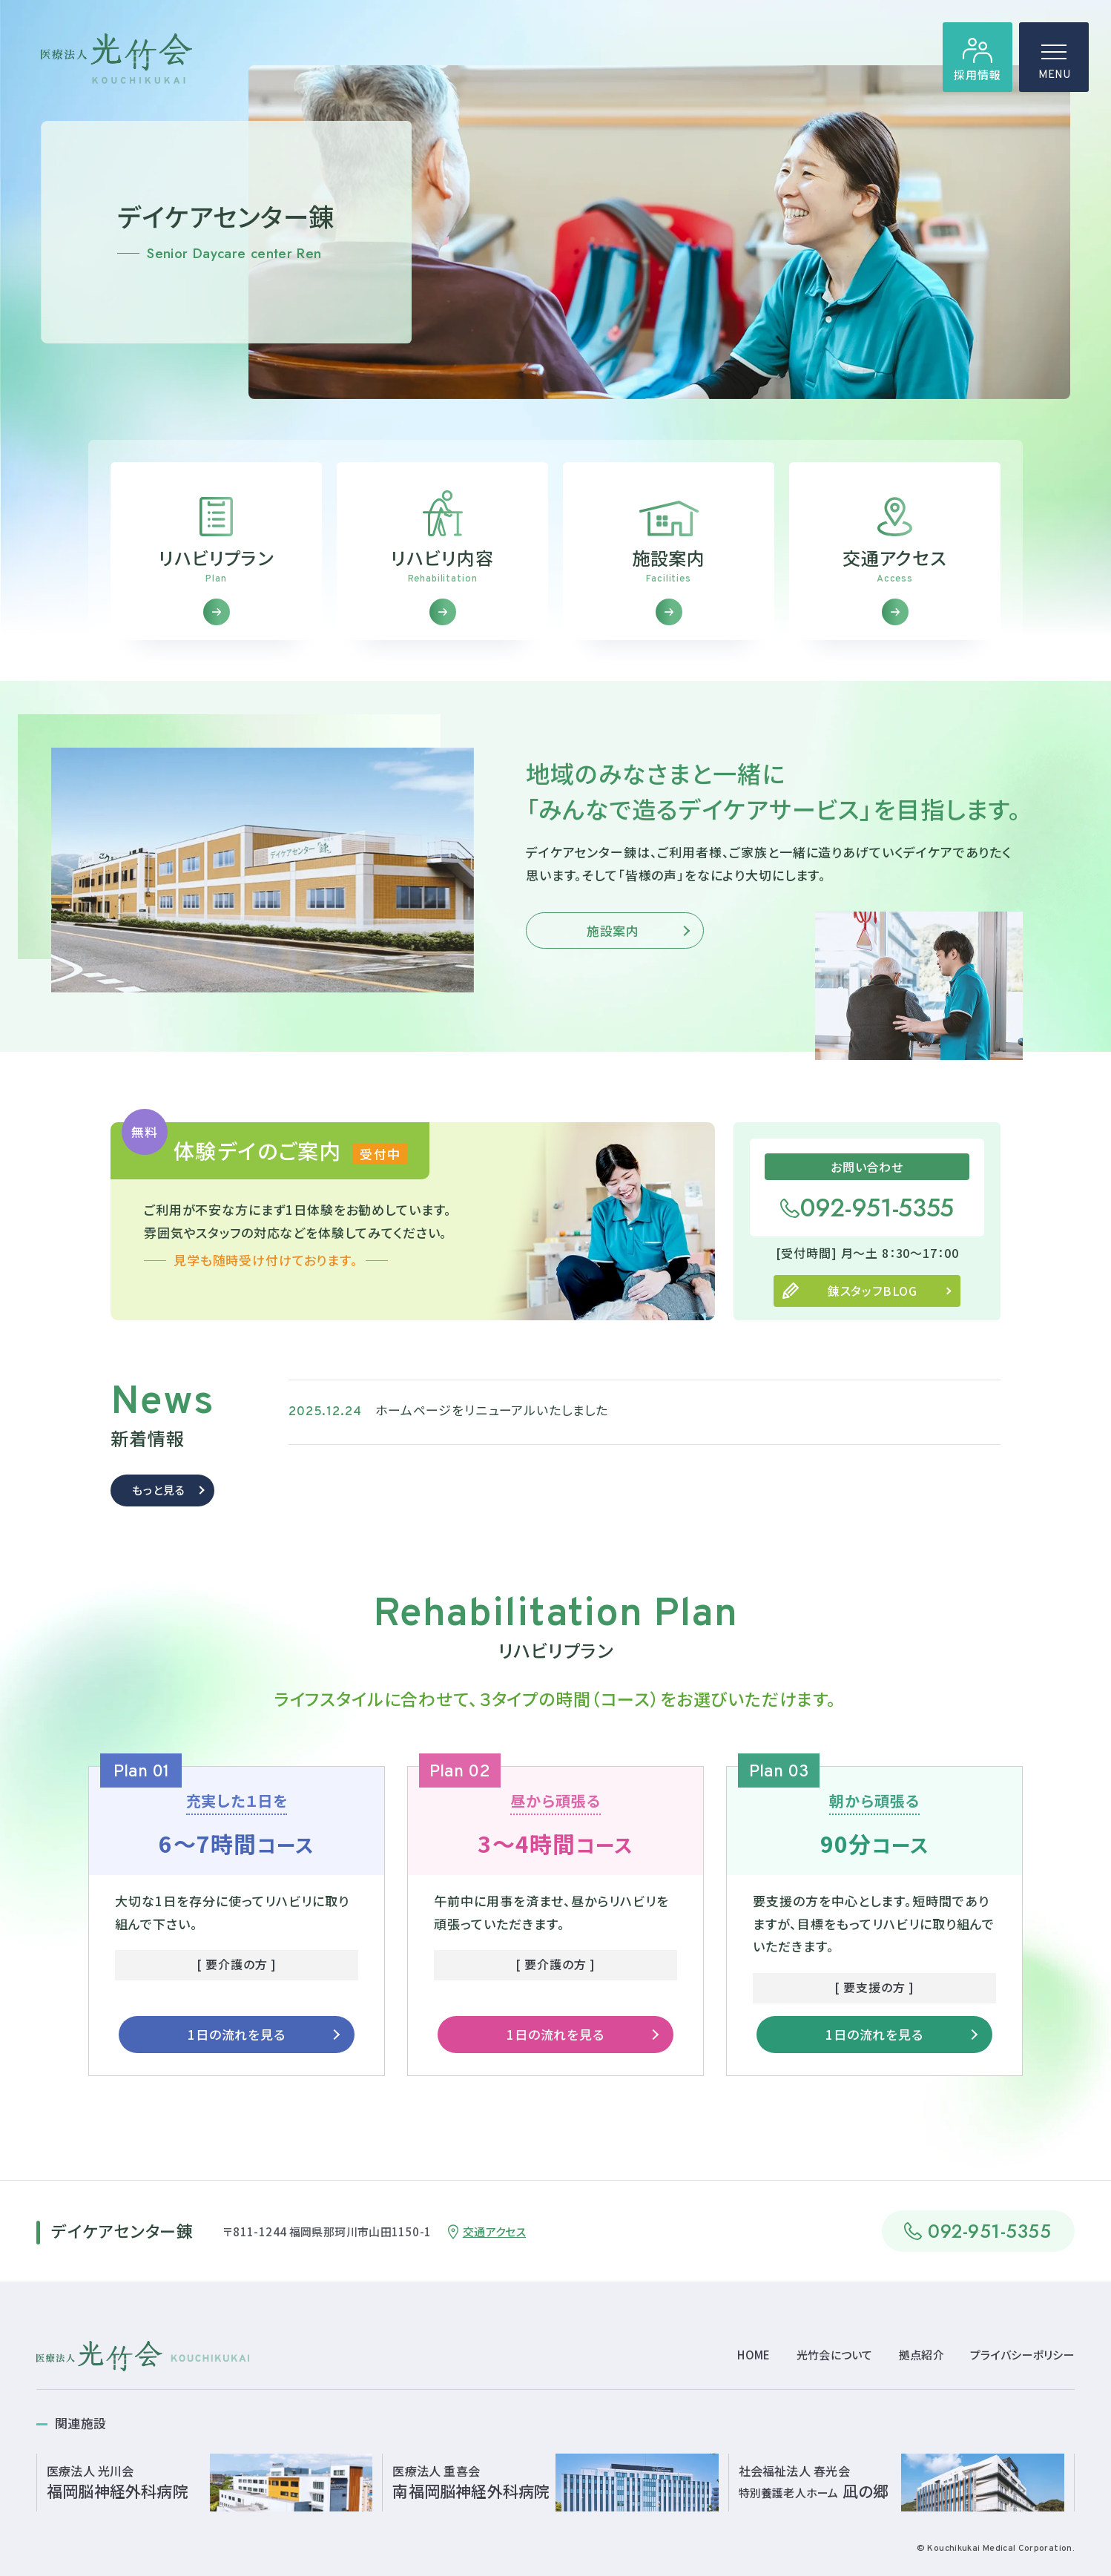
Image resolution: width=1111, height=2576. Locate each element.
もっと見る (158, 1517)
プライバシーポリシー (1022, 2354)
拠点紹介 (921, 2354)
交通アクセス (494, 2231)
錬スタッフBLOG (872, 1318)
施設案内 (613, 958)
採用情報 (977, 74)
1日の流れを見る (237, 2061)
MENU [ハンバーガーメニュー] (1054, 66)
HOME (753, 2354)
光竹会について (835, 2354)
